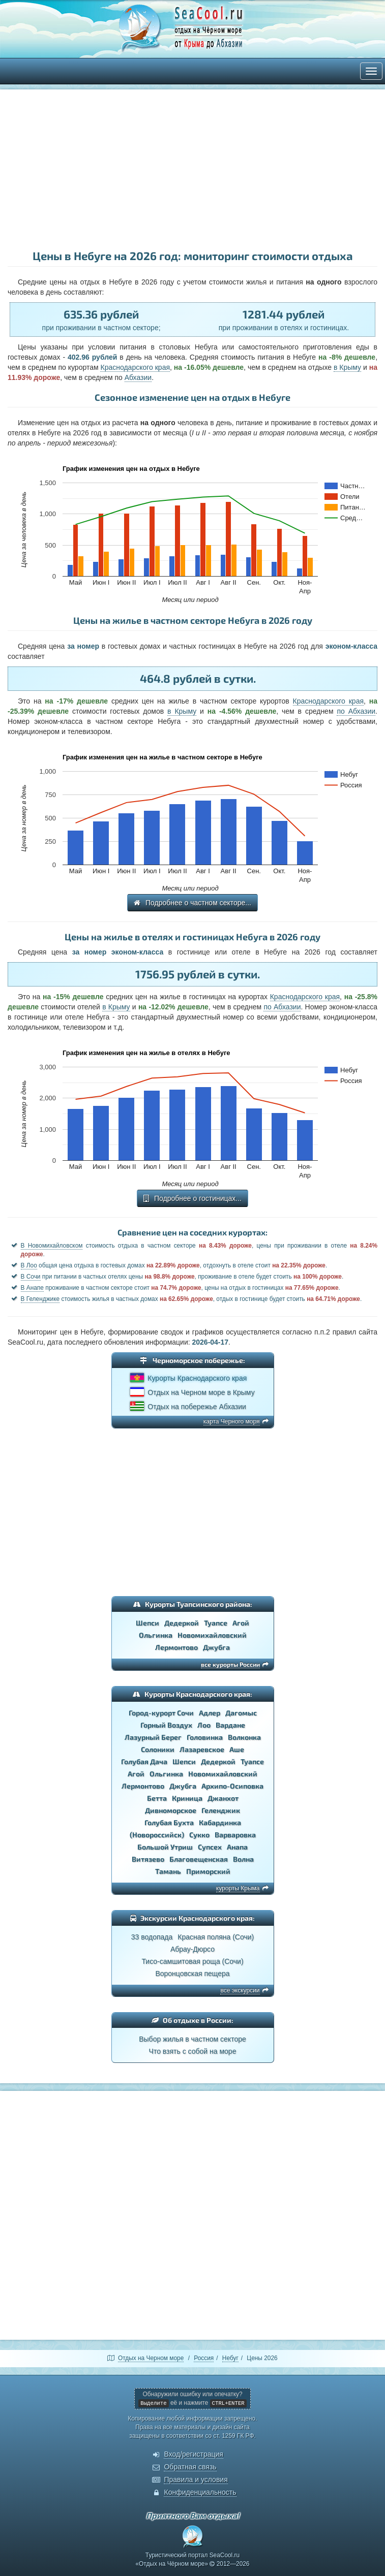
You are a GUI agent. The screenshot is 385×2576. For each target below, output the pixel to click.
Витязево (148, 1859)
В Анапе (32, 1287)
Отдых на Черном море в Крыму (200, 1392)
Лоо (204, 1725)
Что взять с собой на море (192, 2051)
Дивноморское (170, 1810)
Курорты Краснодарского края (197, 1378)
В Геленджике (40, 1298)
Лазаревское (202, 1749)
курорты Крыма (238, 1888)
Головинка (205, 1737)
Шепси (147, 1622)
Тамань (168, 1871)
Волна (243, 1859)
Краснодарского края (135, 367)
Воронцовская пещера (192, 1973)
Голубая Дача (144, 1761)
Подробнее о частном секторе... (192, 903)
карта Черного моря (231, 1421)
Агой (240, 1622)
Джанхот (223, 1798)
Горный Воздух (166, 1725)
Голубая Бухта (169, 1822)
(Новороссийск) (157, 1834)
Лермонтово (176, 1647)
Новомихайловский (212, 1635)
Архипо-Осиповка (232, 1786)
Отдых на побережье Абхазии (196, 1407)
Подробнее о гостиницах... (192, 1198)
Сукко (199, 1834)
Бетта (157, 1798)
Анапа (237, 1846)
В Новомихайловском (52, 1245)
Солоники (157, 1749)
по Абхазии (356, 711)
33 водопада (152, 1937)
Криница (187, 1798)
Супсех (210, 1846)
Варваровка (235, 1834)
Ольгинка (155, 1635)
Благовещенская (198, 1859)
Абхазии (138, 377)
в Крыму (347, 367)
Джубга (216, 1647)
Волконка (244, 1737)
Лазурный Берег (153, 1737)
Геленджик (220, 1810)
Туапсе (215, 1622)
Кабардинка (220, 1822)
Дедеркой (181, 1622)
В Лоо (29, 1265)
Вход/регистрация (193, 2454)
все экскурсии (239, 1990)
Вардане (230, 1725)
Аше (236, 1749)
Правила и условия (195, 2479)
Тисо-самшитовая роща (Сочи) (192, 1961)
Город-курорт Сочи (161, 1712)
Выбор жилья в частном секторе (192, 2039)
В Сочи (31, 1276)
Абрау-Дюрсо (192, 1949)
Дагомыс (241, 1712)
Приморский (208, 1871)
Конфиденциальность (200, 2492)
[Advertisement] (192, 171)
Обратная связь (190, 2467)
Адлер (209, 1712)
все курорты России (230, 1664)
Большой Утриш (165, 1846)
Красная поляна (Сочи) (215, 1937)
